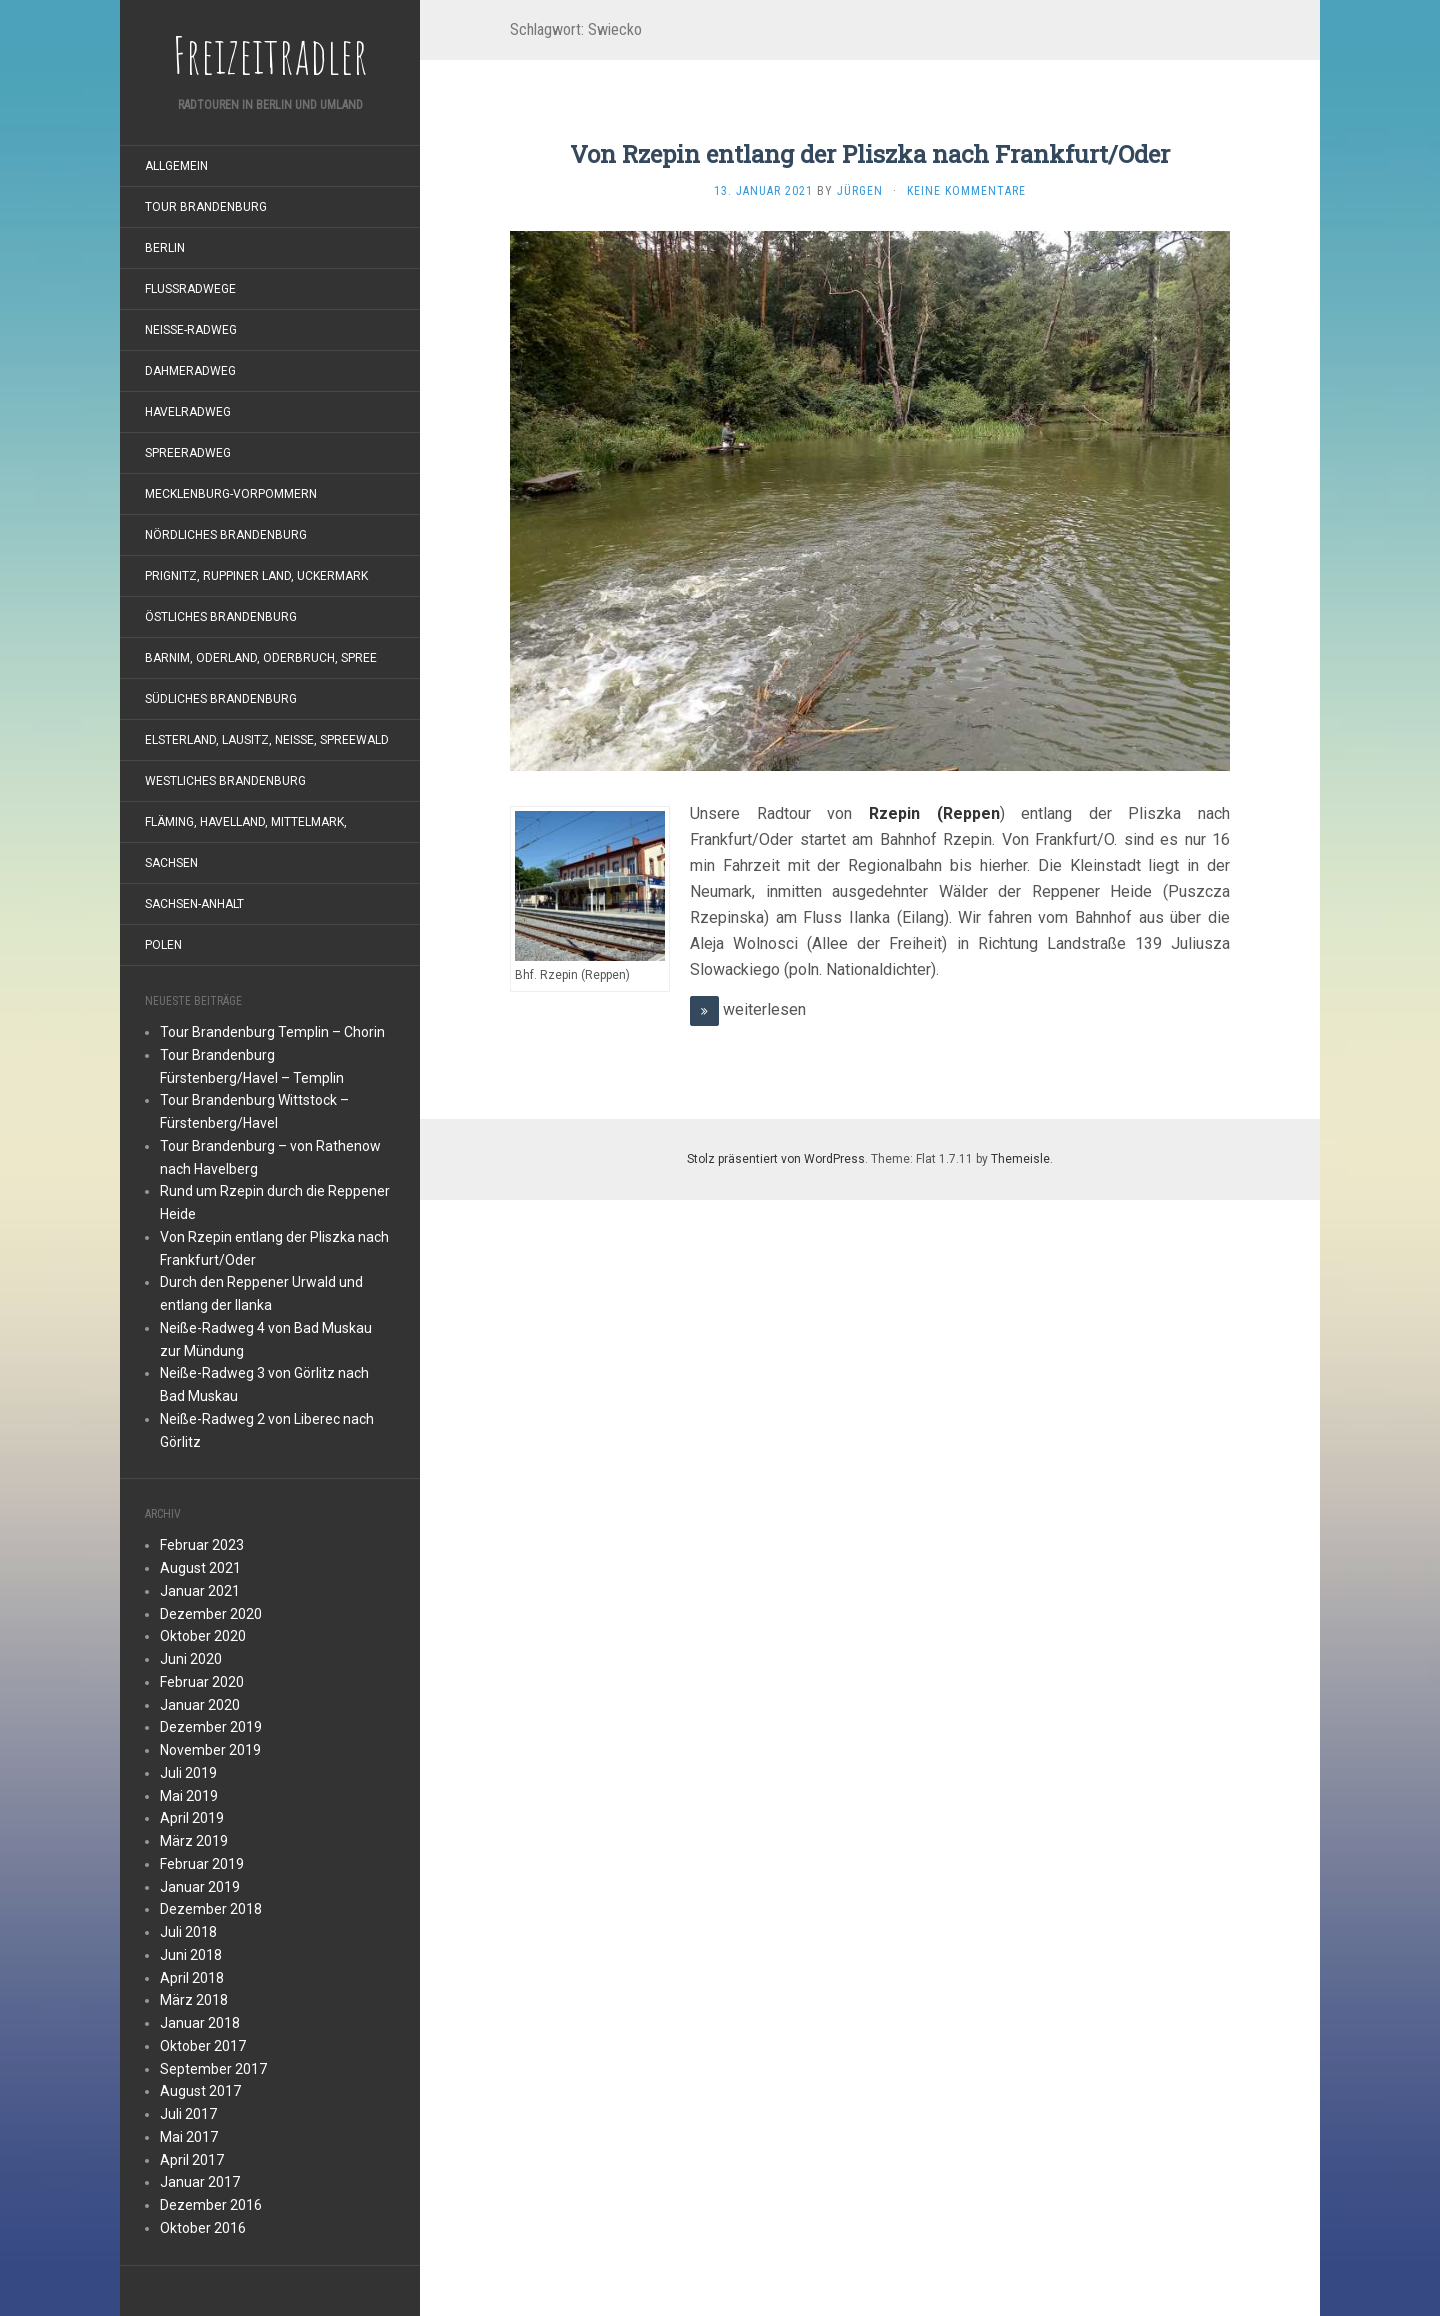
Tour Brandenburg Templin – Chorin (272, 1032)
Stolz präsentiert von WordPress (776, 1159)
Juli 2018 (188, 1932)
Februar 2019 (202, 1864)
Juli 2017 (188, 2114)
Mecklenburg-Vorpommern (231, 494)
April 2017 (192, 2160)
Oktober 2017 (203, 2046)
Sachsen (171, 863)
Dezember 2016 (211, 2205)
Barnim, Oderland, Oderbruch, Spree (261, 658)
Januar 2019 (200, 1887)
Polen (163, 945)
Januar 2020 (200, 1705)
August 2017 (200, 2091)
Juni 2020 (191, 1659)
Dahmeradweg (190, 371)
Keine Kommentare (966, 191)
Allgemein (176, 166)
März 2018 (194, 2000)
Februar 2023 (202, 1545)
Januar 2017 (200, 2182)
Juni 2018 (191, 1955)
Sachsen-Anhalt (194, 904)
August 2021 (200, 1568)
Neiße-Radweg (191, 330)
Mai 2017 (189, 2137)
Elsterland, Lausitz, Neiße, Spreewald (267, 740)
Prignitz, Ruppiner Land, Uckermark (256, 576)
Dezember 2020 (211, 1614)
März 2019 (194, 1841)
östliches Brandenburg (221, 617)
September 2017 (213, 2069)
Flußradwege (190, 289)
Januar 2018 (200, 2023)
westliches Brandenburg (225, 781)
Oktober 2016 (203, 2228)
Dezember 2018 (211, 1909)
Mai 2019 (189, 1796)
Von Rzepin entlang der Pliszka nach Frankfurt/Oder (870, 154)
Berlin (165, 248)
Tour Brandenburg (206, 207)
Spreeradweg (188, 453)
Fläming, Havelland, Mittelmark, (246, 822)
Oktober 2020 (203, 1636)
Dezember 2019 (211, 1727)
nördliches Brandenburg (226, 535)
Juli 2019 (188, 1773)
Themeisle (1020, 1159)
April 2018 (192, 1978)
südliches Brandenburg (221, 699)
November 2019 (210, 1750)
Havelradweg (188, 412)
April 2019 (192, 1818)
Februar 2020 (202, 1682)
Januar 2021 (200, 1591)
